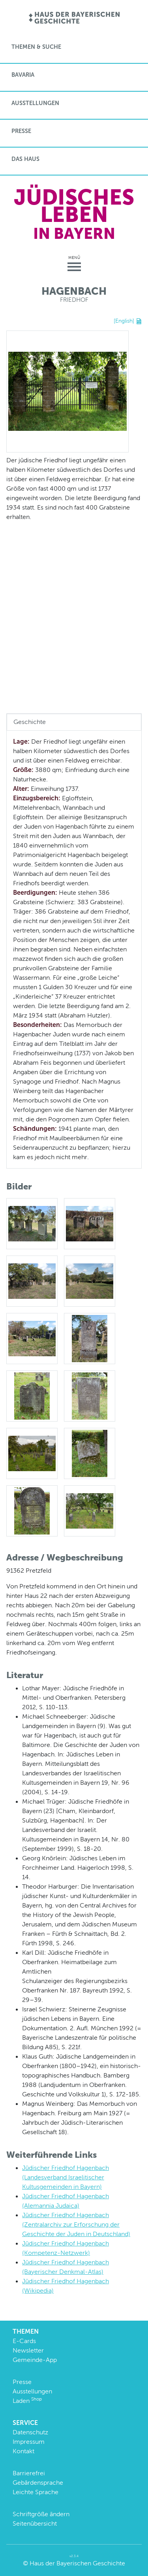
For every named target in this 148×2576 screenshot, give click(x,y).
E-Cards (24, 2341)
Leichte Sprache (35, 2492)
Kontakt (23, 2451)
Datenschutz (30, 2432)
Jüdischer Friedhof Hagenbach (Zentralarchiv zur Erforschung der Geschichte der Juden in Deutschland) (76, 2224)
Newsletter (28, 2350)
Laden (27, 2400)
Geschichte (29, 721)
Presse (21, 131)
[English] (124, 321)
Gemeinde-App (35, 2359)
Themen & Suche (36, 46)
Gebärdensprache (38, 2482)
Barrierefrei (29, 2473)
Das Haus (25, 159)
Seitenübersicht (35, 2523)
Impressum (29, 2441)
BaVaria (22, 74)
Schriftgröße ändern (41, 2514)
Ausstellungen (35, 103)
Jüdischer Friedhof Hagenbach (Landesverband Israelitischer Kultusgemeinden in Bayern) (65, 2177)
